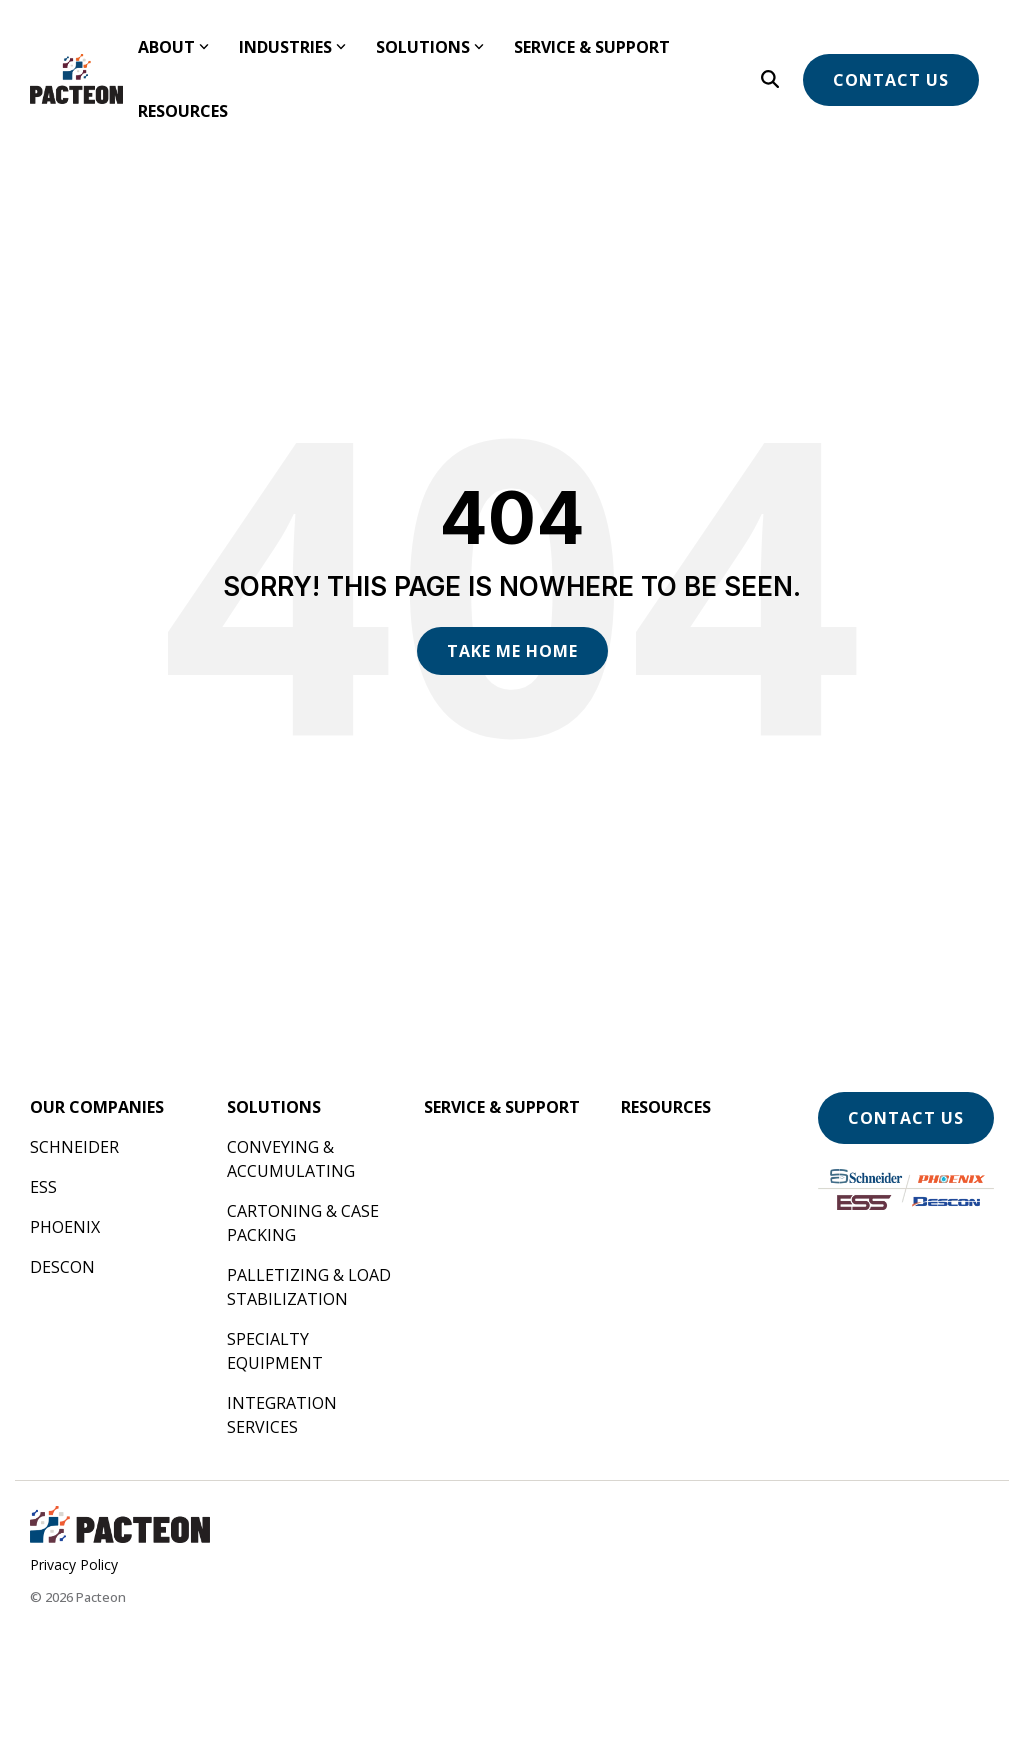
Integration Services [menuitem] (284, 1415)
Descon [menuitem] (62, 1267)
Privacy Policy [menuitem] (74, 1564)
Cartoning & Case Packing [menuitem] (305, 1223)
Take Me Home (512, 651)
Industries (292, 47)
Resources (183, 111)
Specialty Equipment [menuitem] (275, 1351)
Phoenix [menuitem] (65, 1227)
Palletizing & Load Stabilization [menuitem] (310, 1287)
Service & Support (592, 47)
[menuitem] (97, 1107)
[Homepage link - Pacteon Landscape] (120, 1534)
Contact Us (891, 80)
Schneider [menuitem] (74, 1147)
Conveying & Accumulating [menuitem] (291, 1159)
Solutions (430, 47)
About (173, 47)
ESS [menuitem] (43, 1187)
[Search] (770, 79)
